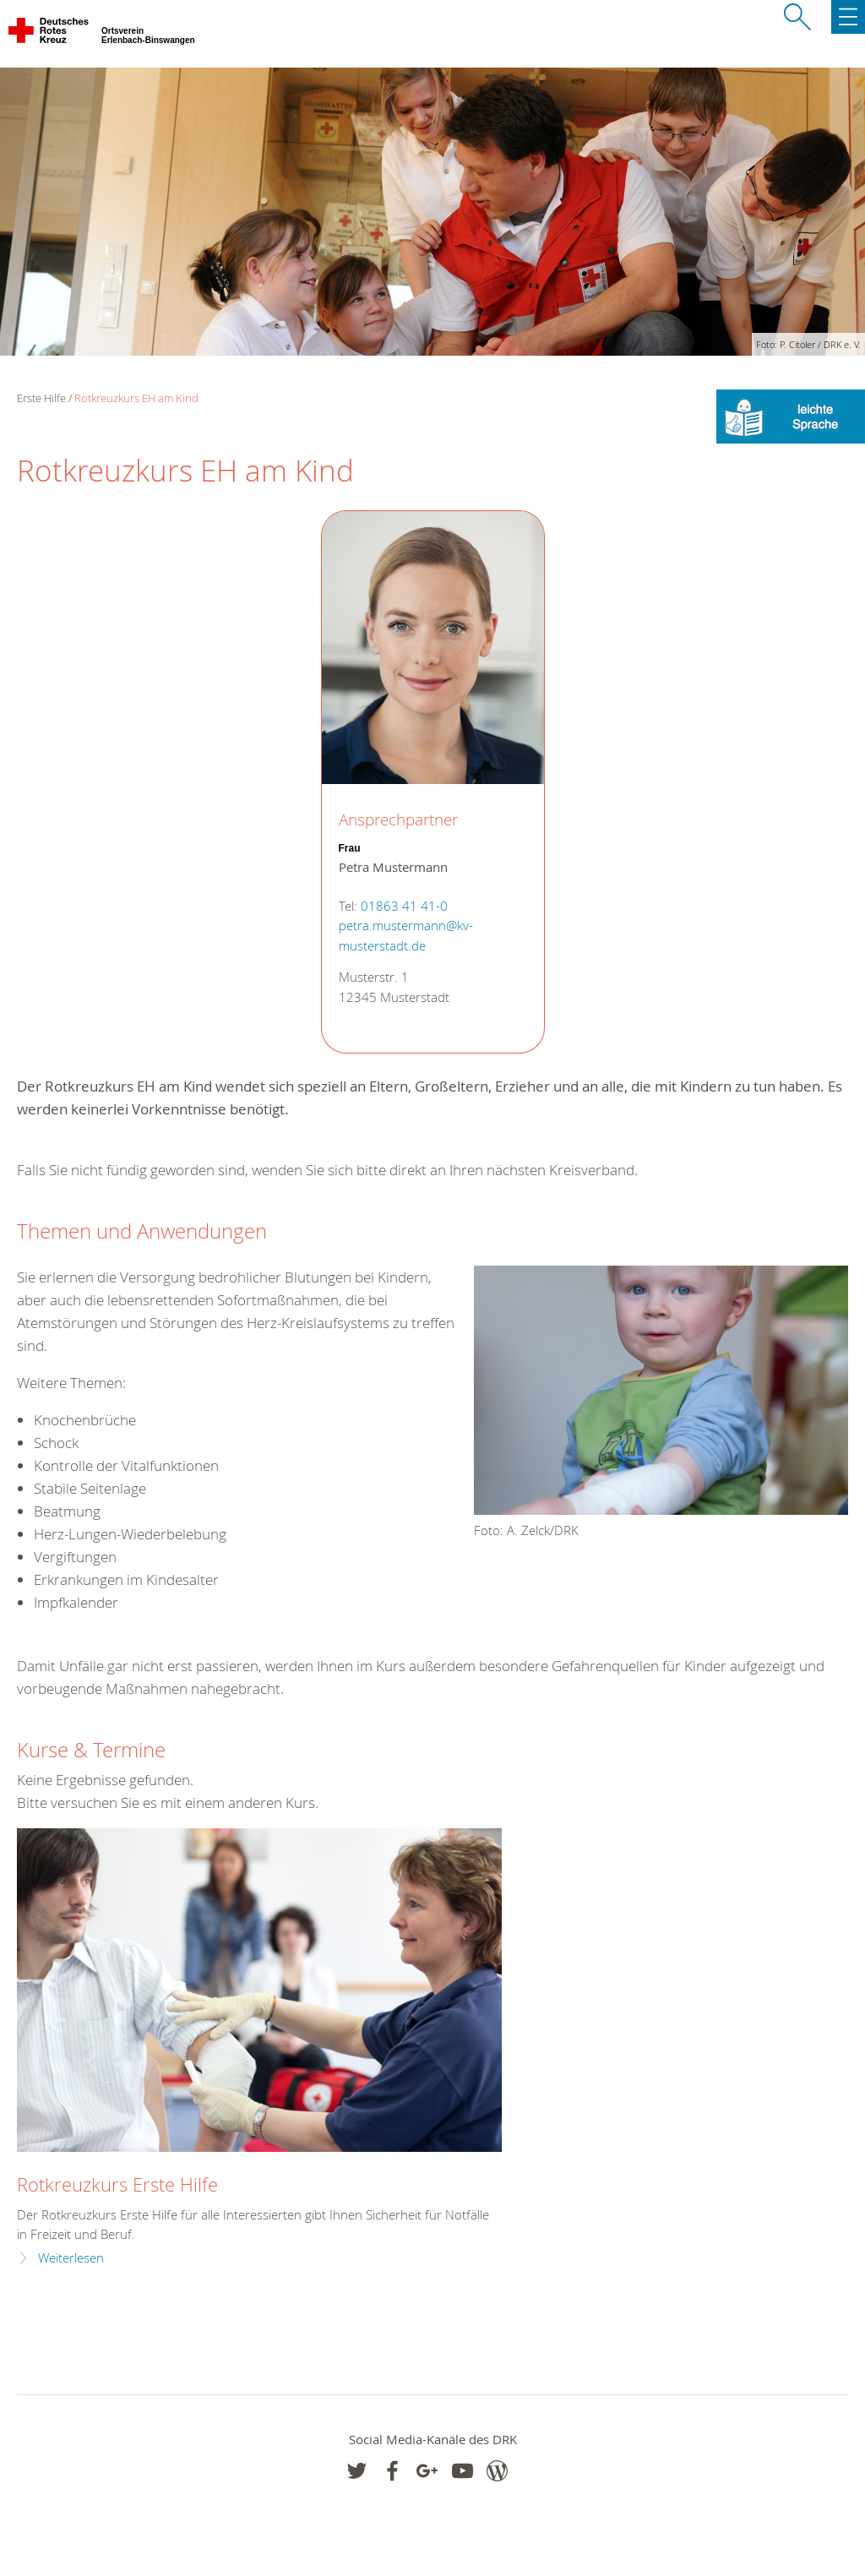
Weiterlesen (71, 2258)
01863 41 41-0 (404, 906)
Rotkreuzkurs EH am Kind (136, 398)
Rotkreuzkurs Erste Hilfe (117, 2184)
